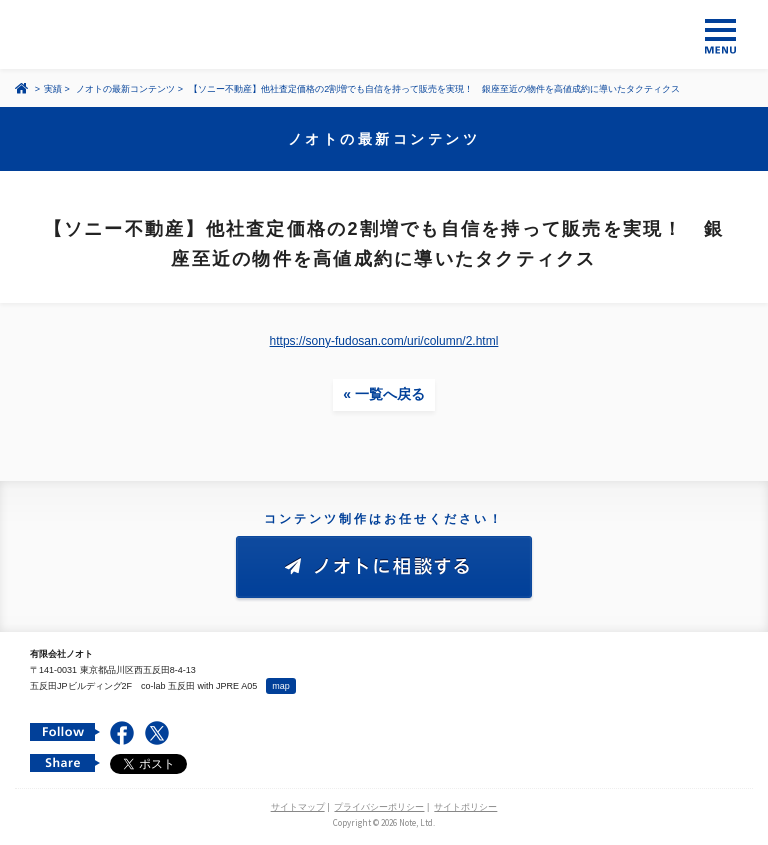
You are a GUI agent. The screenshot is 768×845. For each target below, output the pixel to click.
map (281, 686)
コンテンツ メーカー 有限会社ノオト (384, 34)
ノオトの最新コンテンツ (125, 89)
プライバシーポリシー (379, 807)
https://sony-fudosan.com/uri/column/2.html (384, 341)
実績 (53, 89)
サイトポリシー (465, 807)
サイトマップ (298, 807)
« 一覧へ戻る (384, 394)
